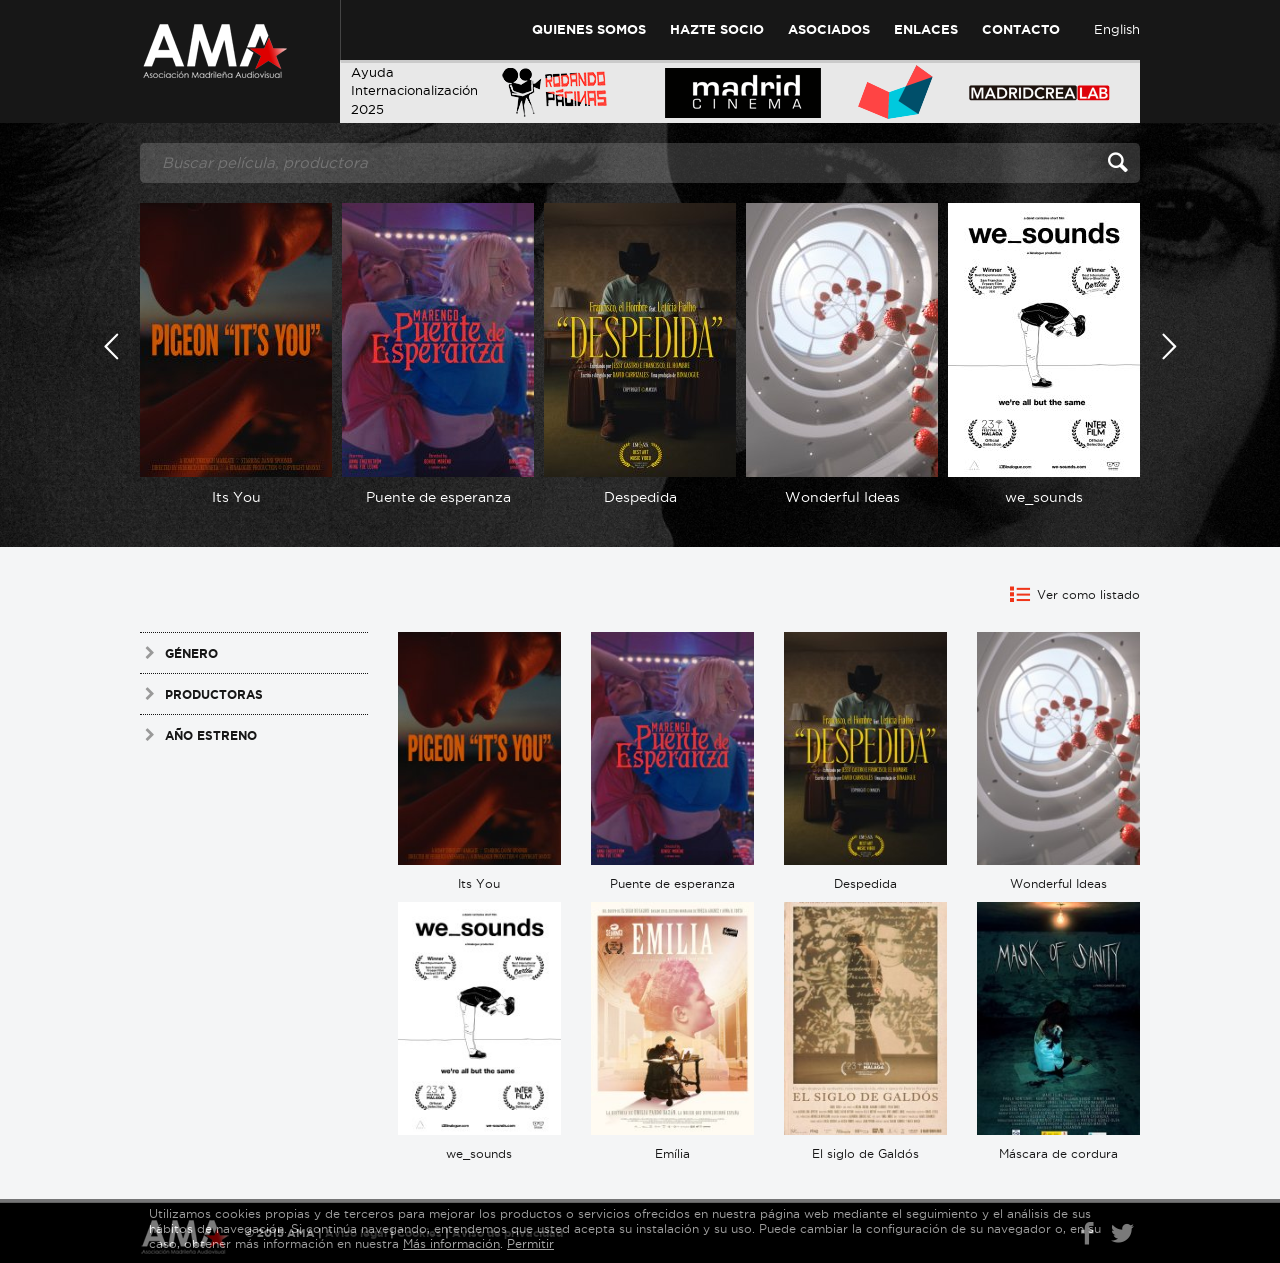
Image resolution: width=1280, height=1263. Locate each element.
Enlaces (926, 29)
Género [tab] (179, 653)
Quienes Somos (589, 29)
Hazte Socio (717, 29)
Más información (451, 1243)
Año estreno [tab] (198, 735)
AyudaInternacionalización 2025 (414, 90)
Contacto (1021, 29)
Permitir (530, 1243)
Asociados (829, 29)
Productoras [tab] (201, 694)
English (1117, 29)
